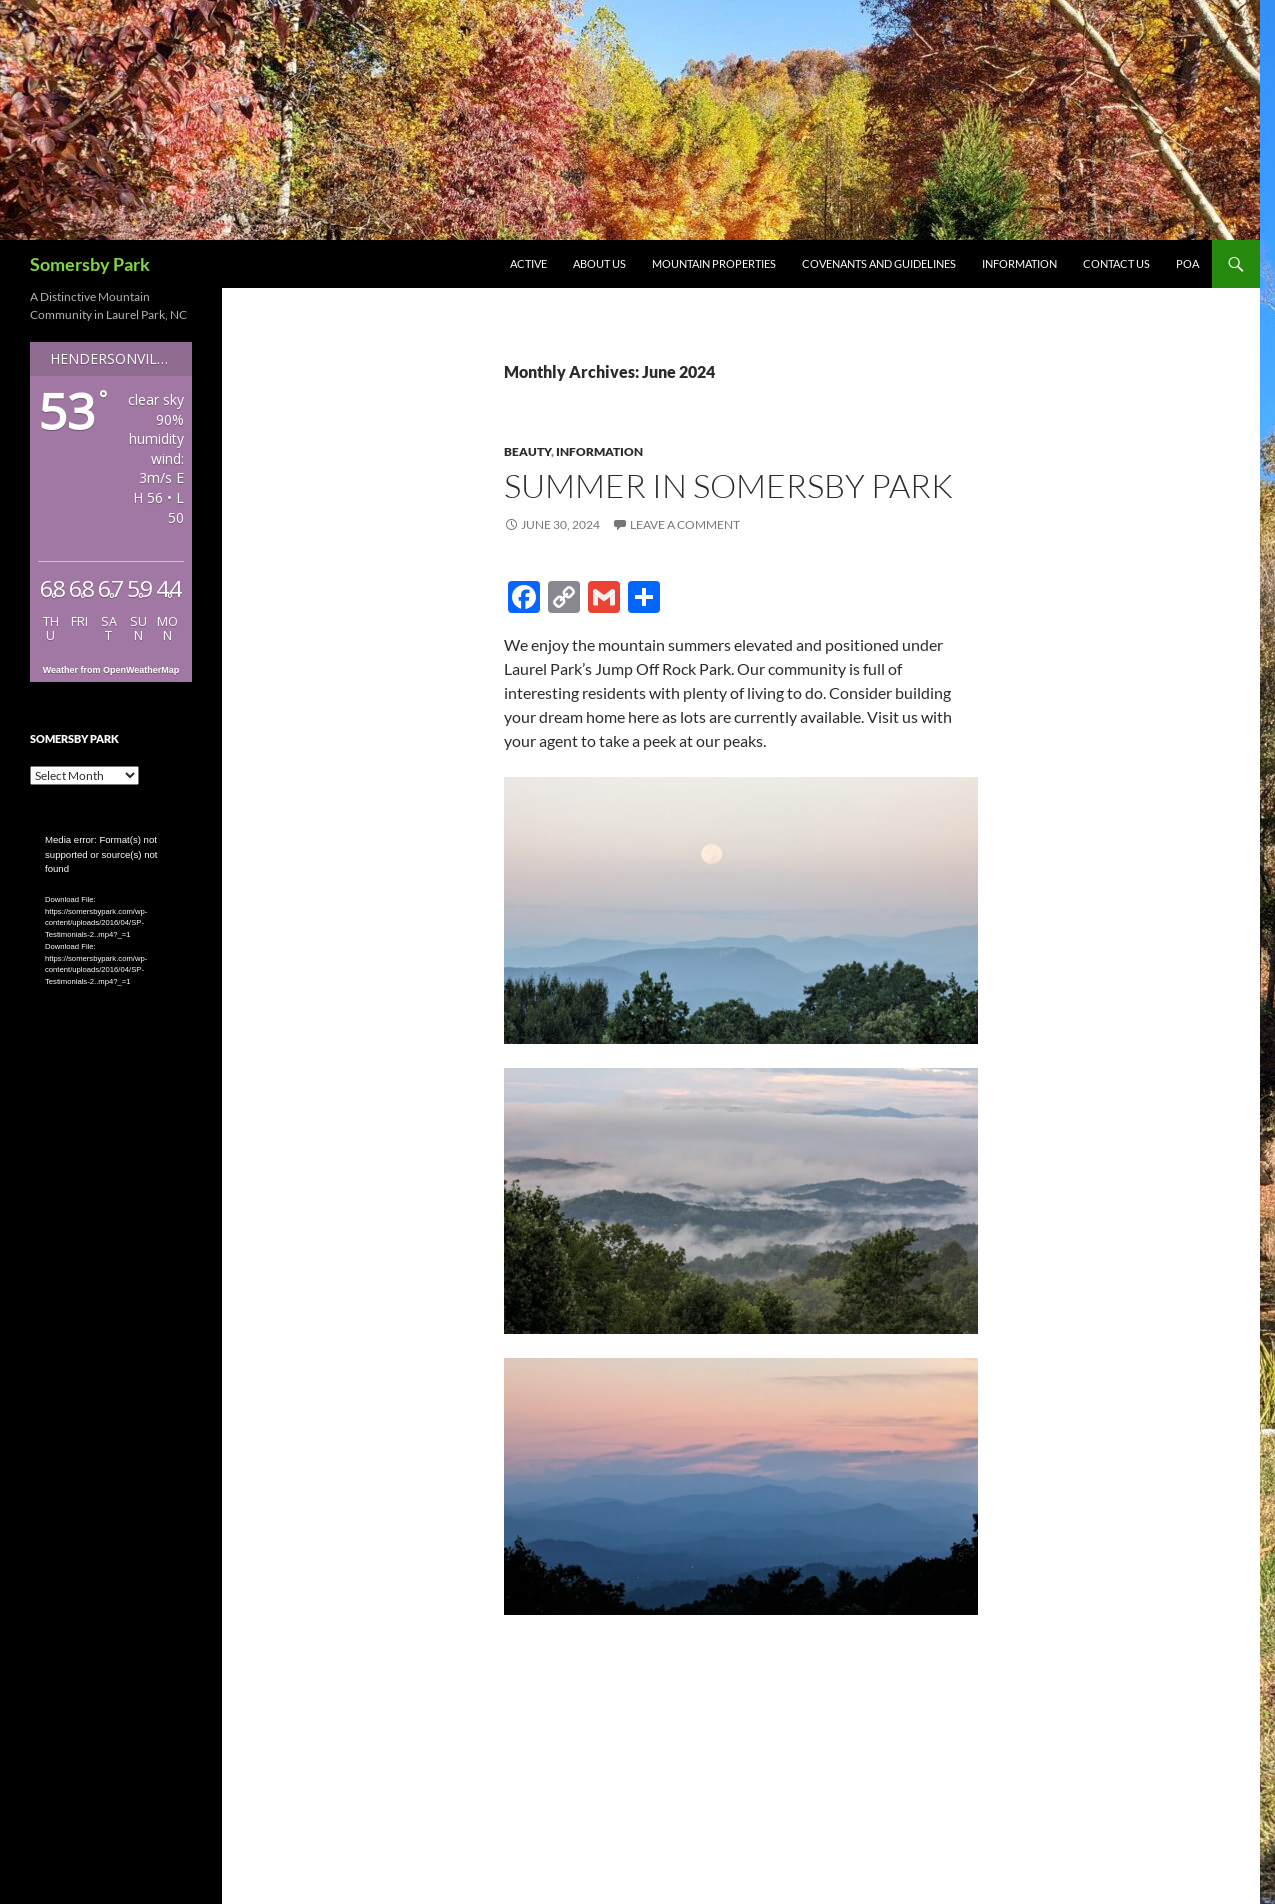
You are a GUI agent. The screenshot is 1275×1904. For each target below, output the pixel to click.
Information (1019, 263)
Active (528, 263)
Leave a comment (685, 524)
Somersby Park (90, 264)
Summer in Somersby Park (728, 485)
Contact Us (1116, 263)
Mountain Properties (714, 263)
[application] (111, 878)
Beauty (527, 451)
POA (1187, 263)
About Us (599, 263)
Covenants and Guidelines (879, 263)
